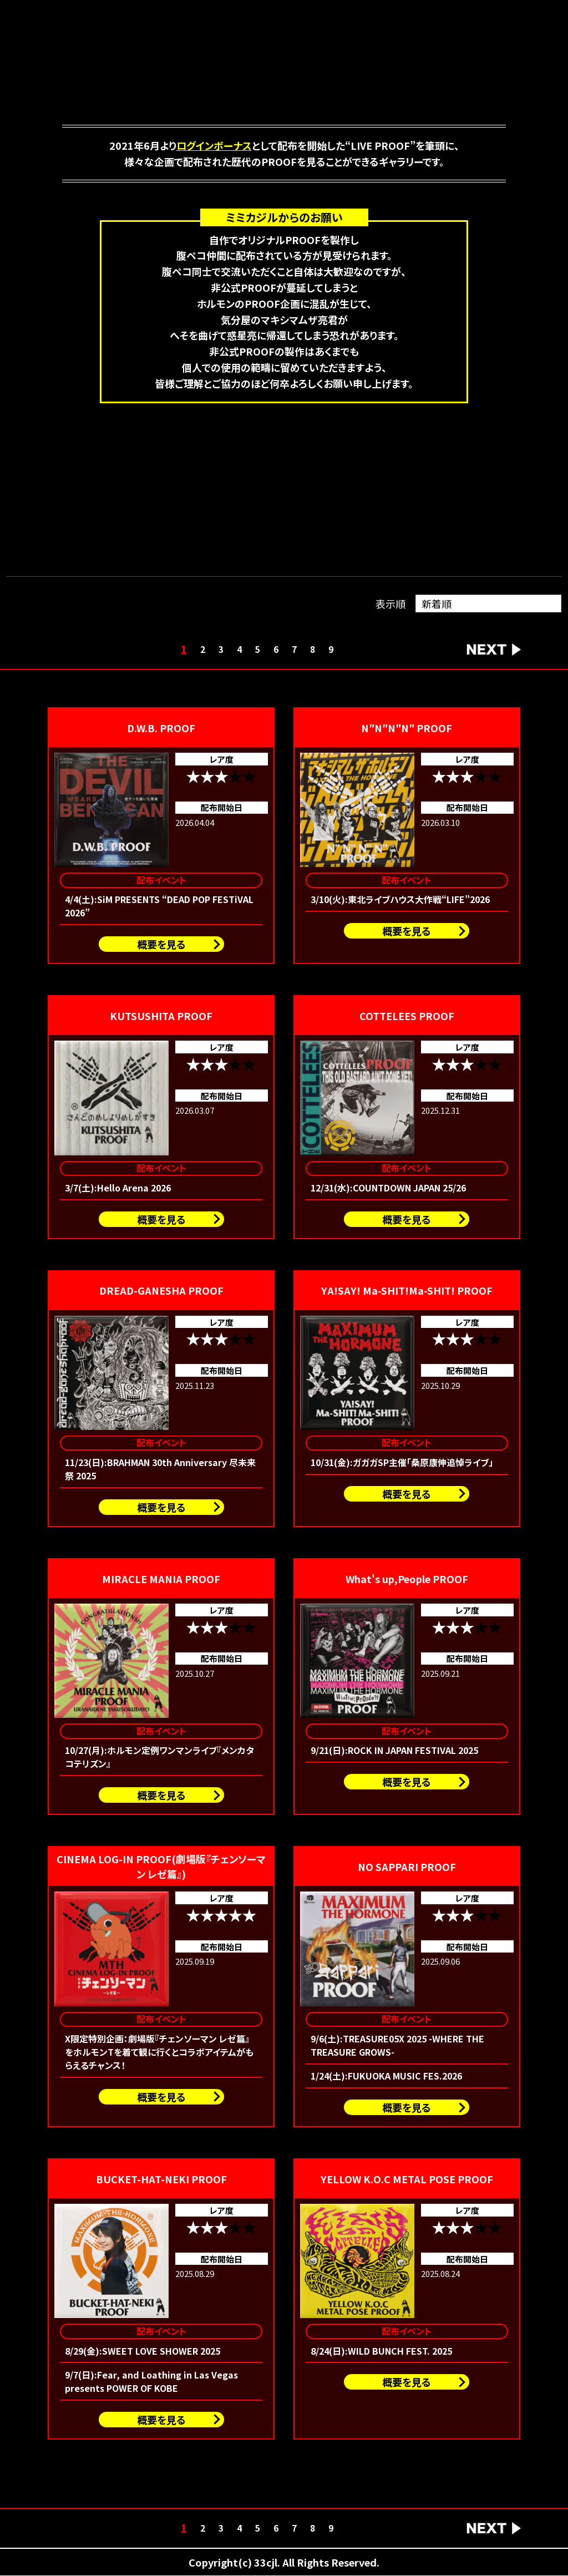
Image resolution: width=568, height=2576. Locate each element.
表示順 (390, 603)
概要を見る (161, 944)
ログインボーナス (214, 145)
